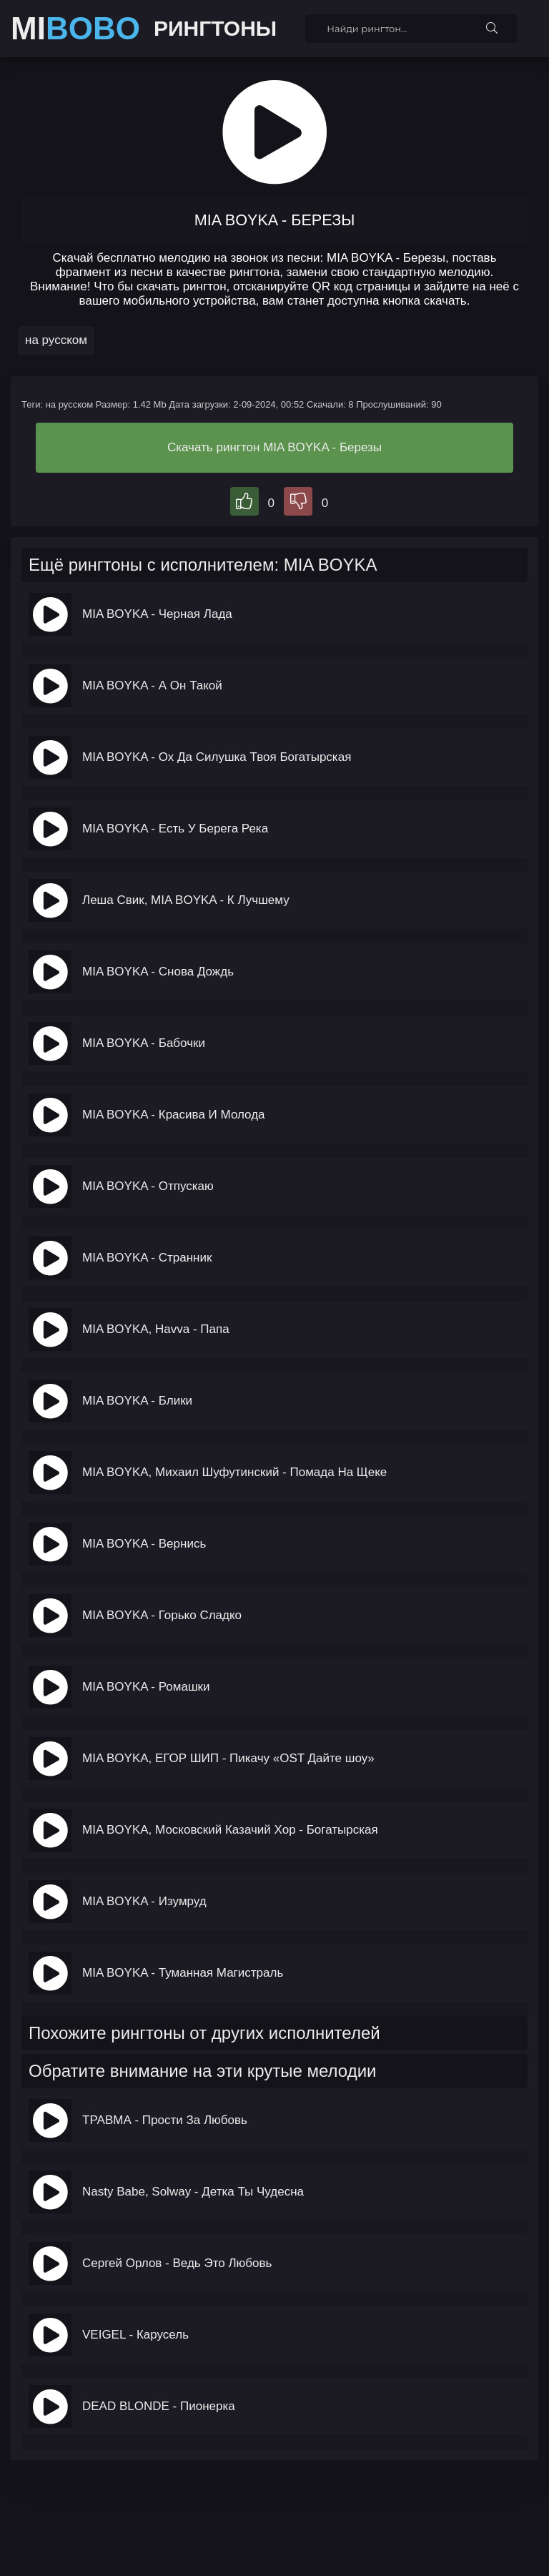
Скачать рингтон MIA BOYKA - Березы (274, 447)
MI (75, 28)
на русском (56, 340)
